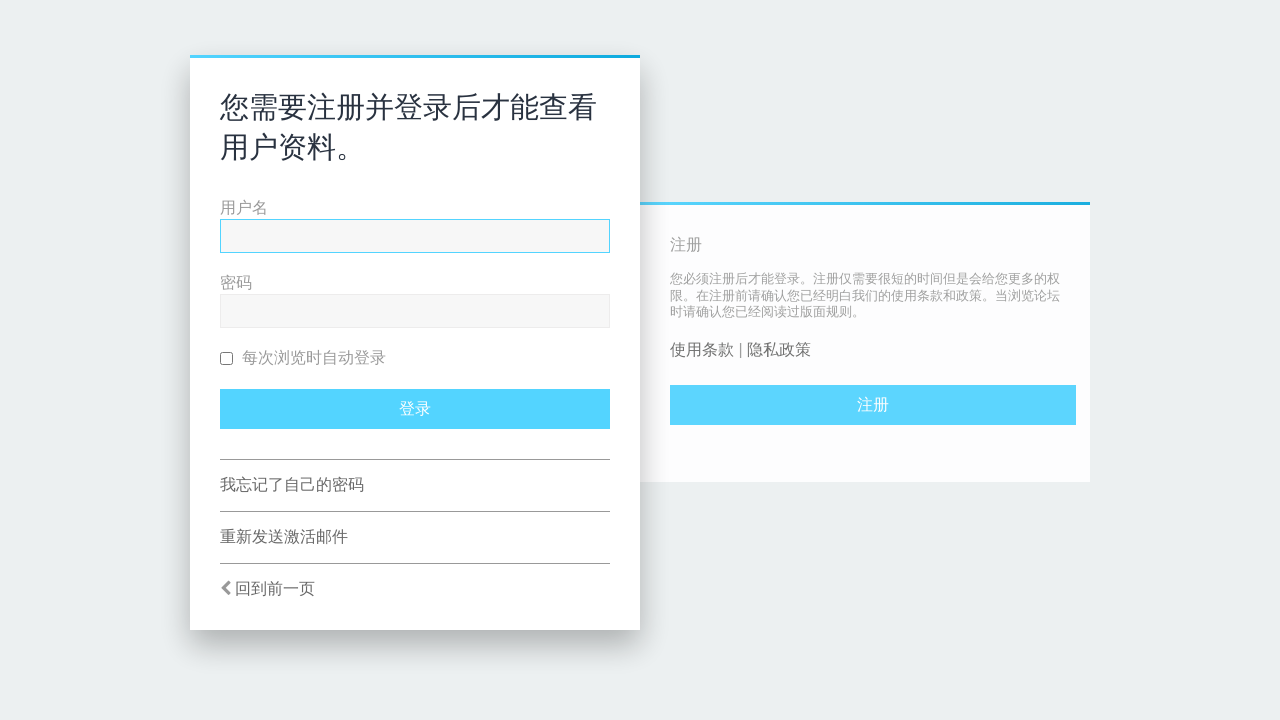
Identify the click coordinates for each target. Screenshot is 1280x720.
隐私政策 (779, 349)
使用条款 (702, 349)
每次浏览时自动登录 (303, 357)
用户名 (244, 207)
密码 (236, 282)
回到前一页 (275, 588)
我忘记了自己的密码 (292, 484)
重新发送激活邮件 (284, 536)
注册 (873, 404)
